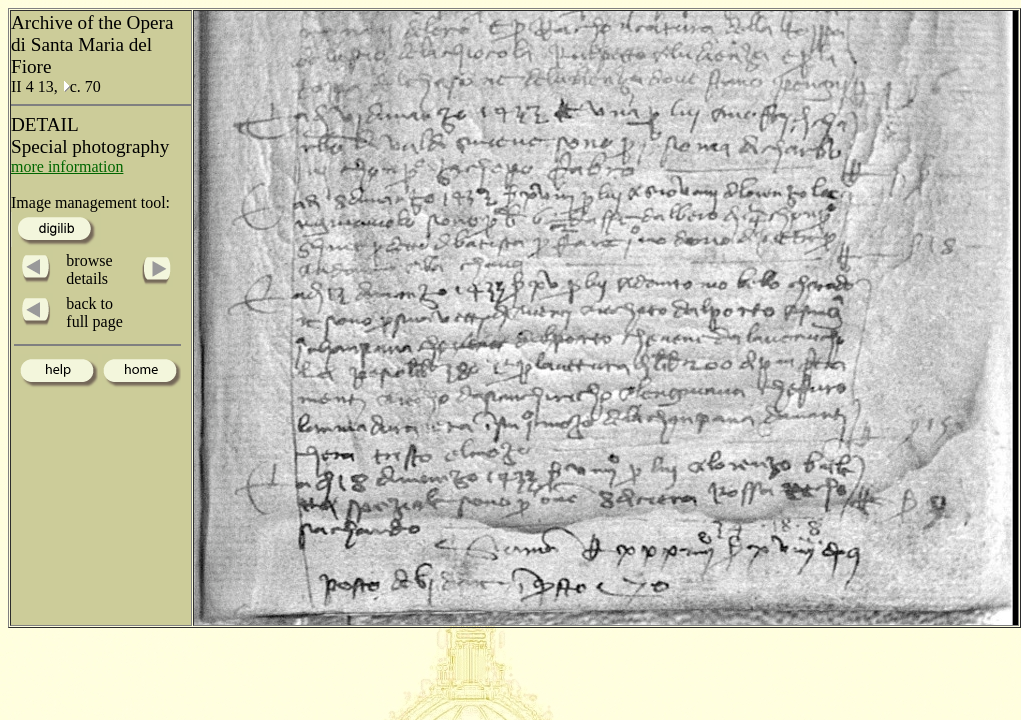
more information (67, 166)
